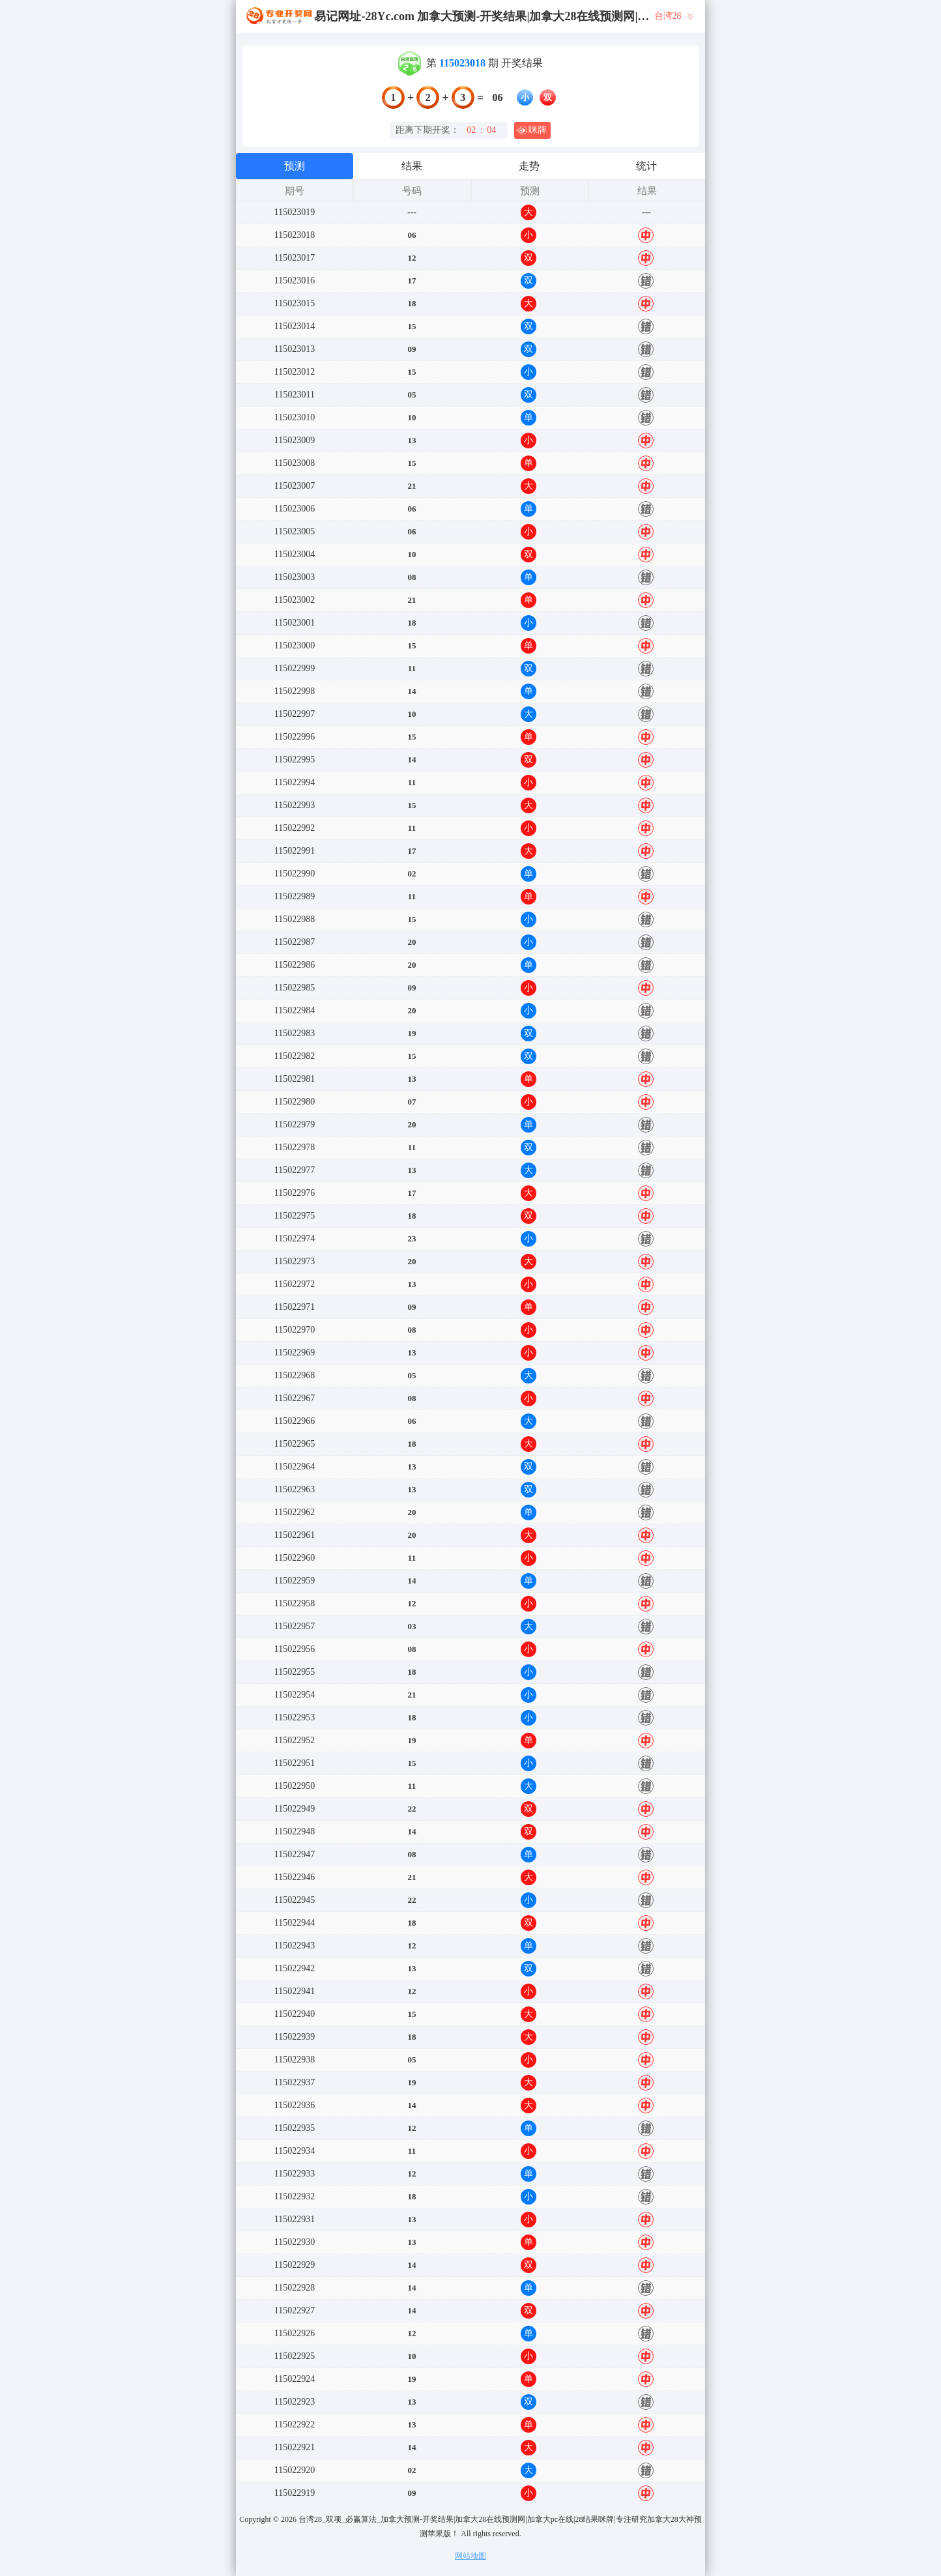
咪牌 (532, 130)
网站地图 (470, 2555)
